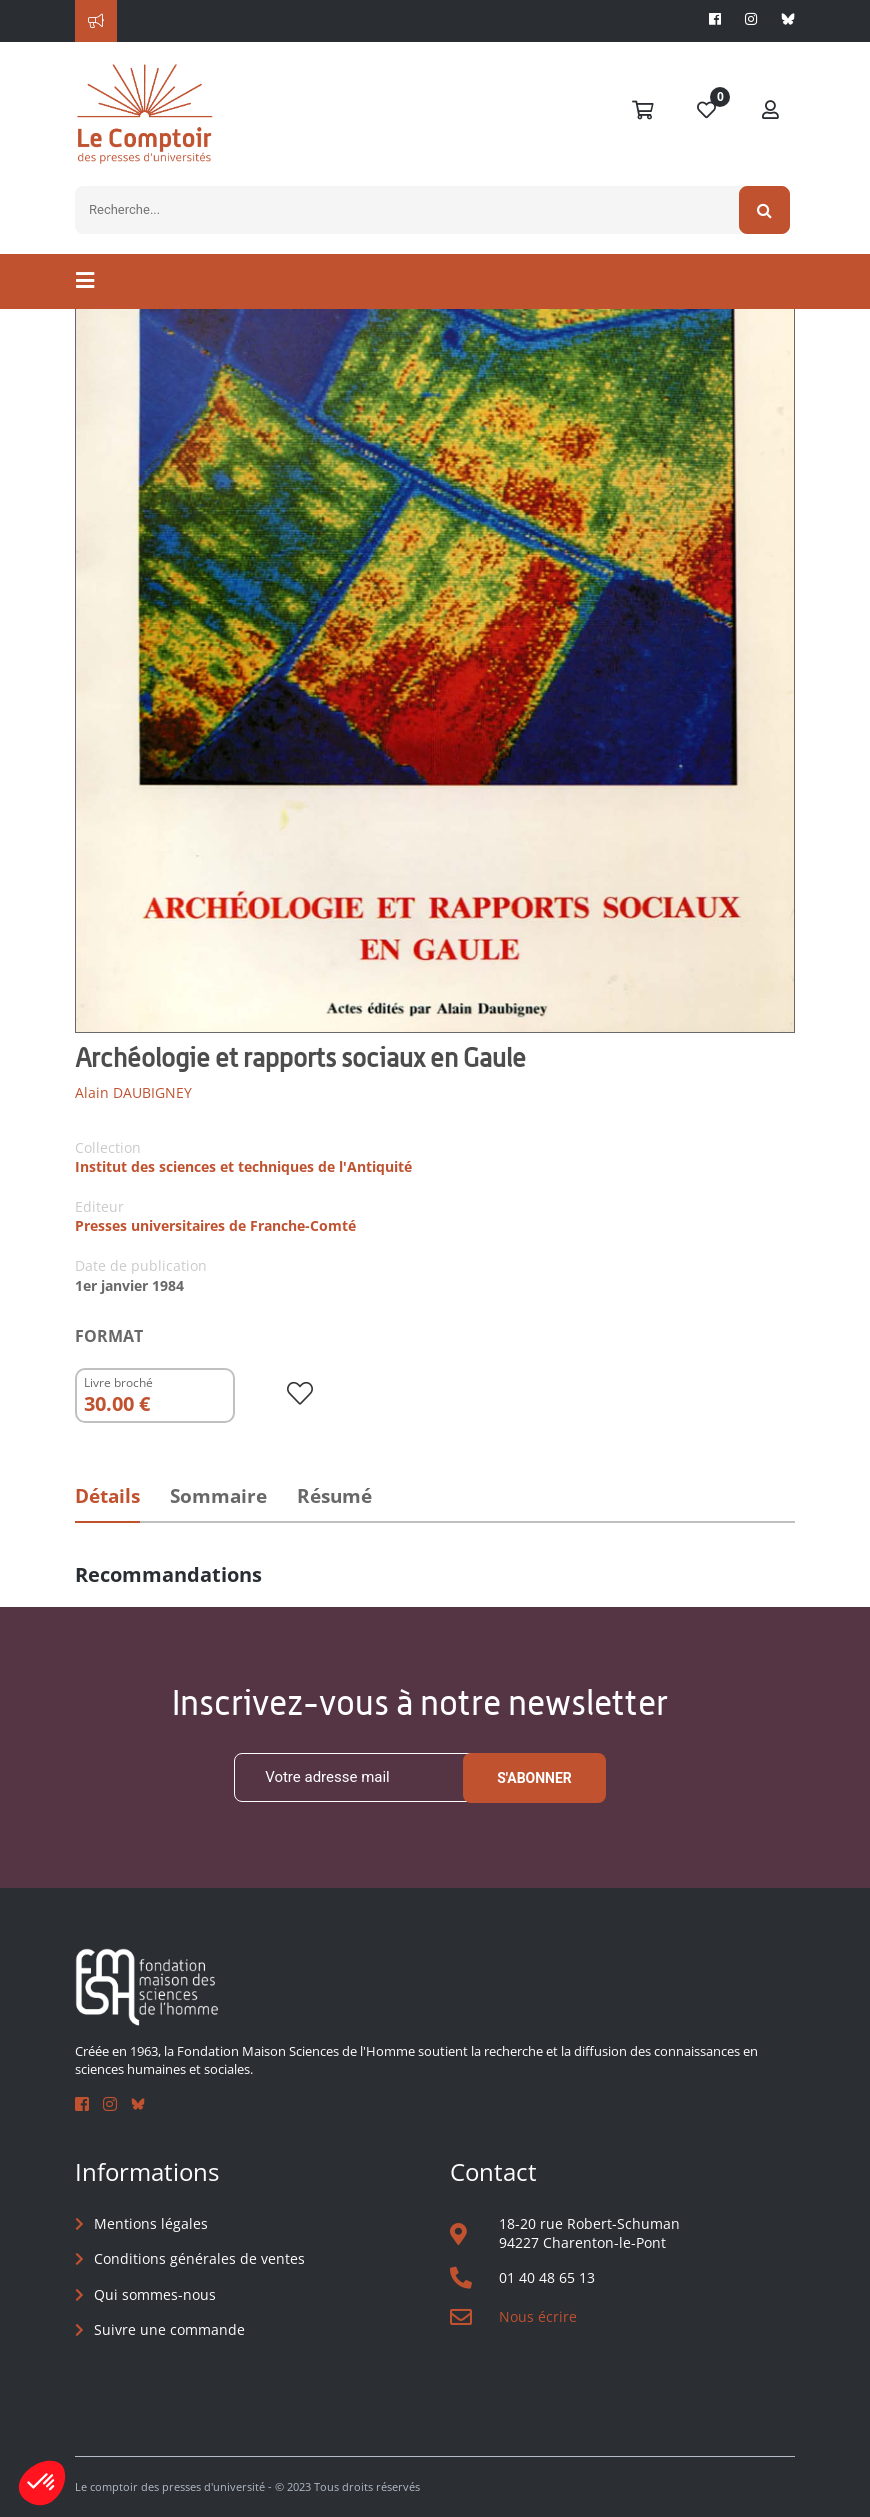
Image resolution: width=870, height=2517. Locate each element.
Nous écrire (538, 2316)
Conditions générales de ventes (199, 2258)
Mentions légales (151, 2223)
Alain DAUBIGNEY (133, 1092)
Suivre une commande (169, 2329)
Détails (107, 1496)
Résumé (334, 1496)
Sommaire (218, 1496)
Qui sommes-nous (155, 2294)
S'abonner (534, 1778)
